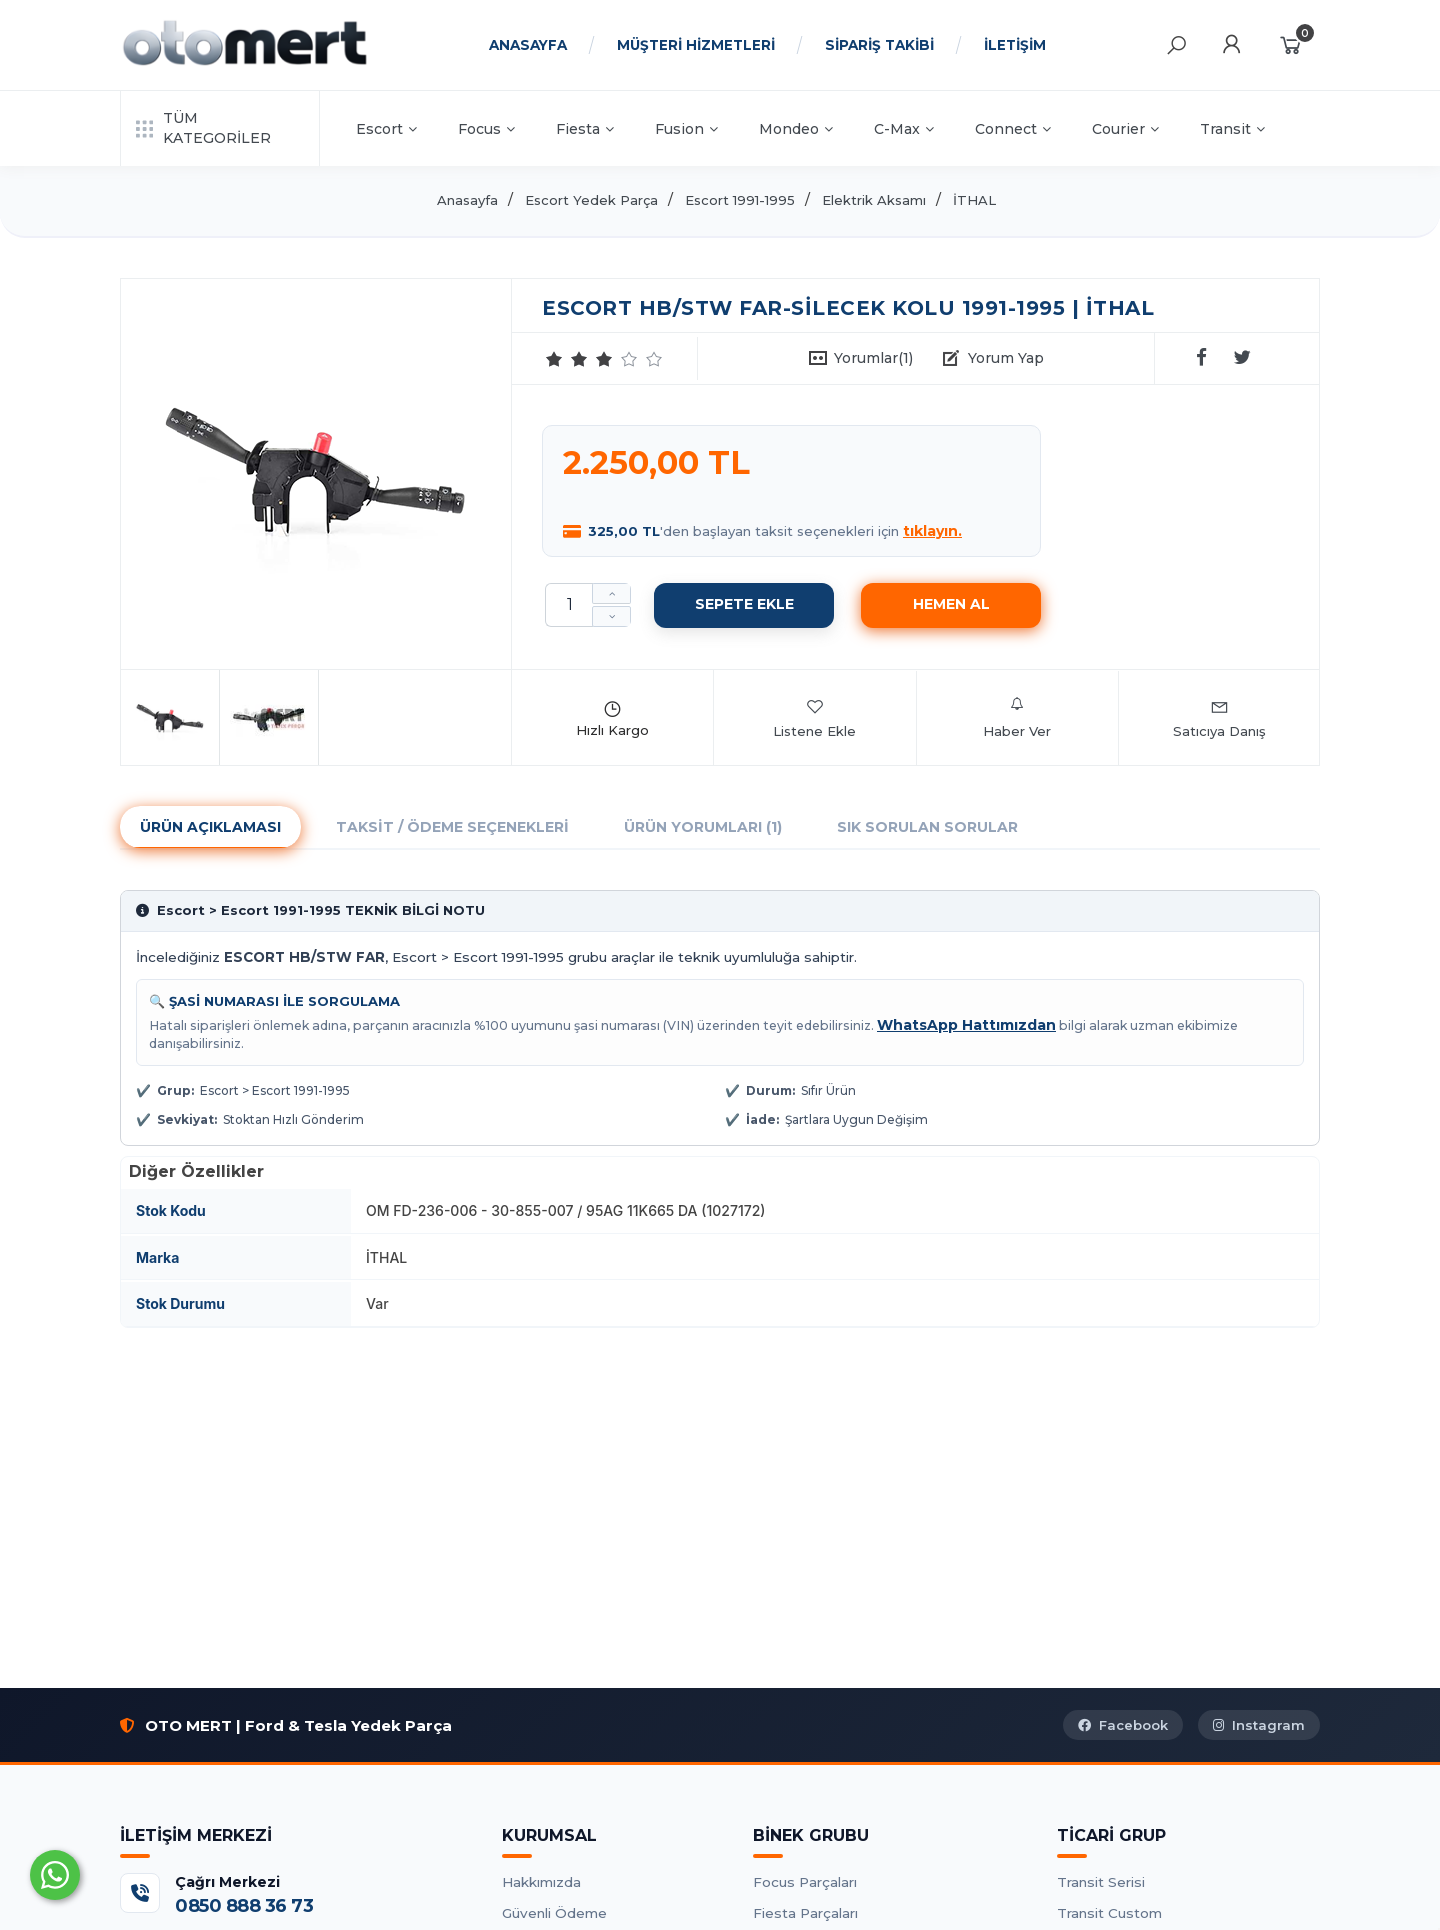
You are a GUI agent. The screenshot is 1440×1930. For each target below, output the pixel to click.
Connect (1013, 129)
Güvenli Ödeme (554, 1913)
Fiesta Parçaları (805, 1913)
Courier (1125, 129)
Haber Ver (1017, 718)
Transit (1232, 129)
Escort (386, 129)
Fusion (686, 129)
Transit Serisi (1101, 1882)
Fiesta (585, 129)
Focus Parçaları (805, 1882)
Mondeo (796, 129)
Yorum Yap (1006, 358)
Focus (486, 129)
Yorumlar (873, 358)
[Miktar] (569, 605)
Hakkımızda (541, 1882)
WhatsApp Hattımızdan (966, 1025)
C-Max (904, 129)
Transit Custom (1109, 1913)
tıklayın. (932, 531)
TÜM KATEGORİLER (203, 128)
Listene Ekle (814, 718)
